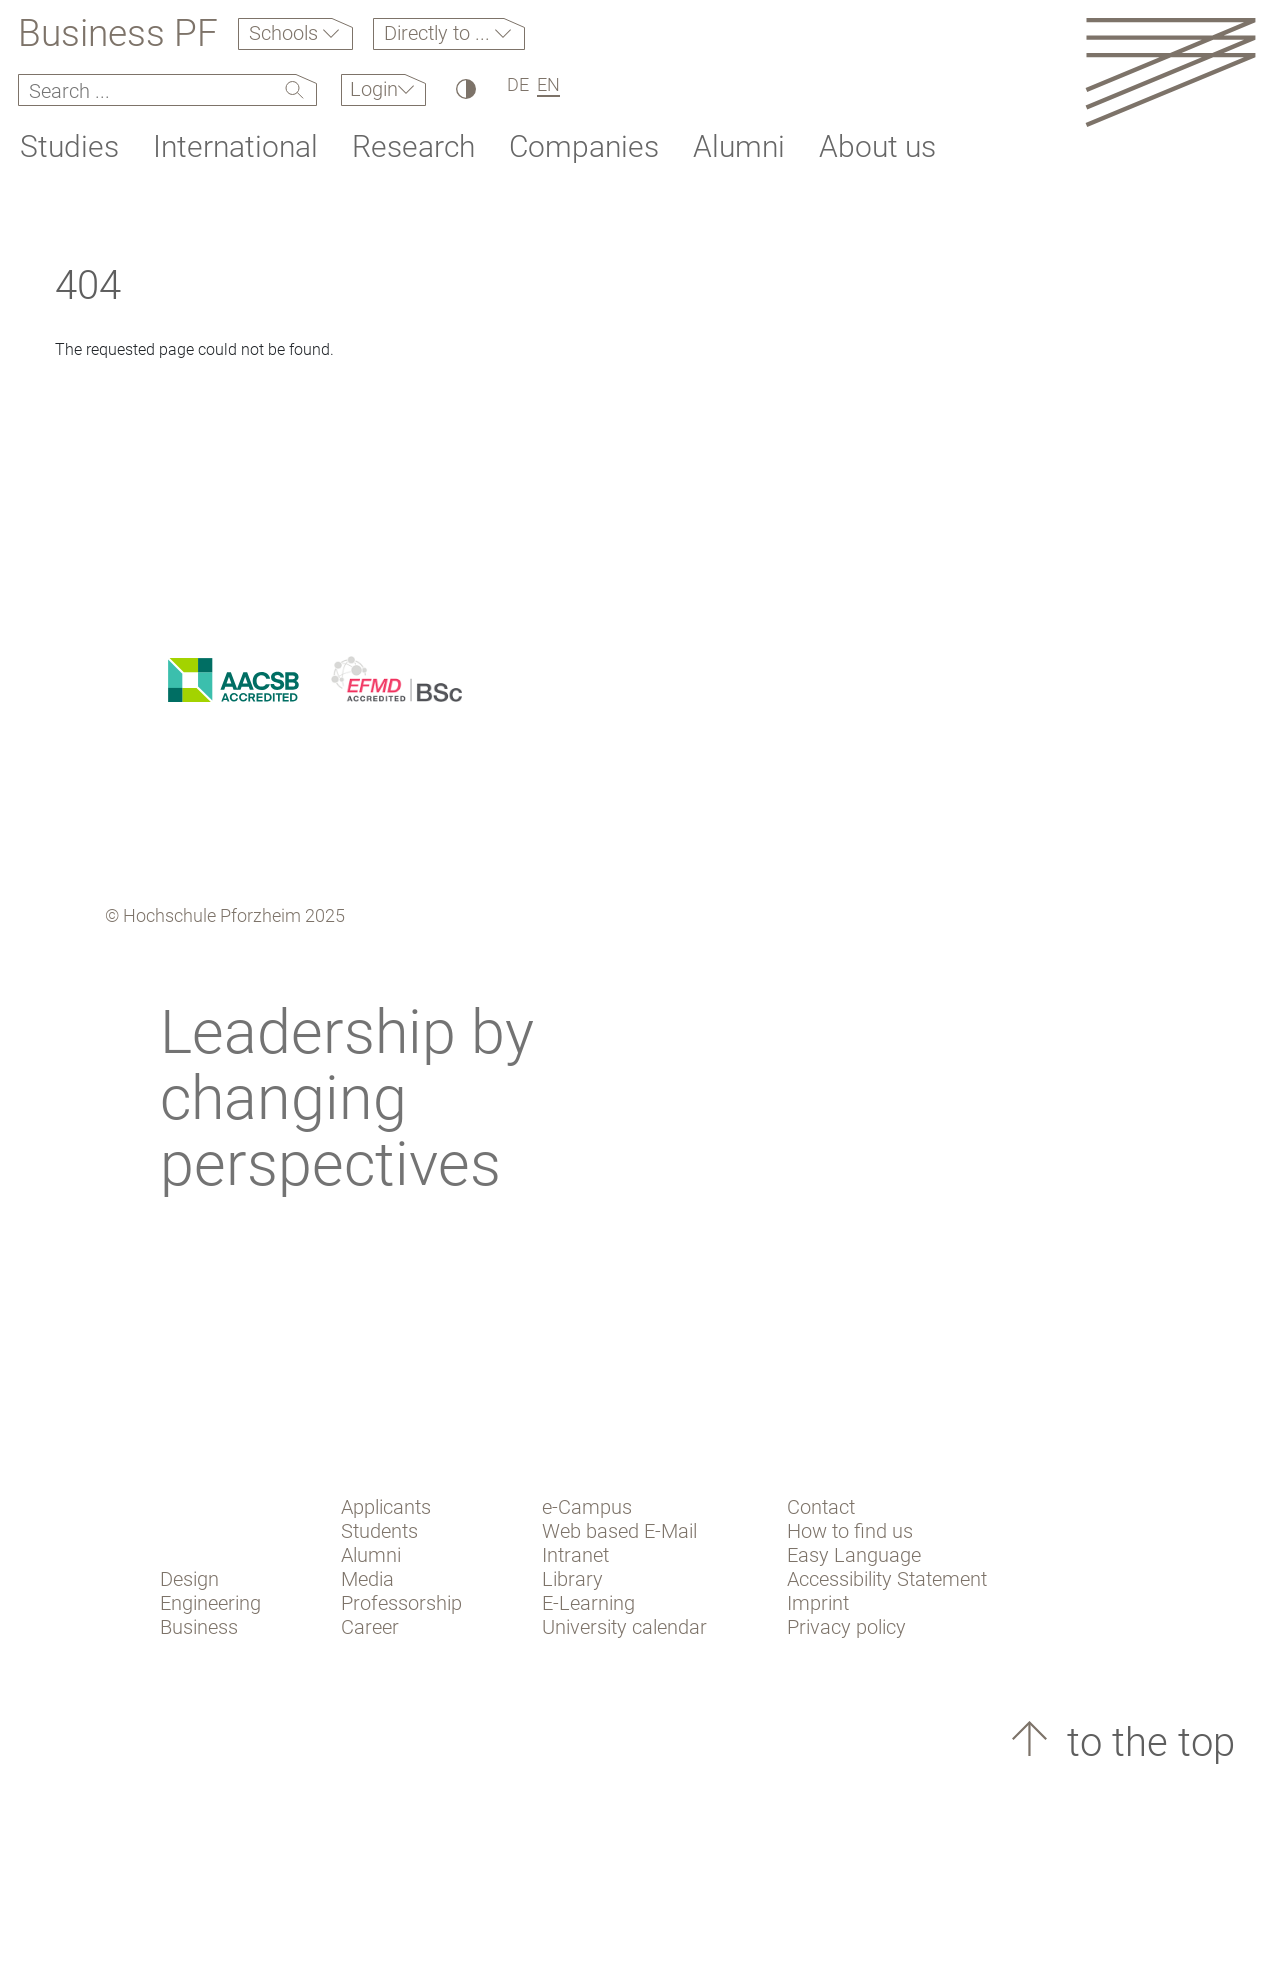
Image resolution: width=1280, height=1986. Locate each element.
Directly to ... (439, 33)
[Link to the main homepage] (1170, 71)
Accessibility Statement (887, 1579)
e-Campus (587, 1507)
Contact (821, 1507)
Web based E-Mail (619, 1531)
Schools (286, 33)
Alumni (739, 146)
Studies (69, 146)
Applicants (386, 1507)
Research (413, 146)
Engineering (210, 1603)
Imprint (818, 1603)
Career (370, 1627)
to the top (1146, 1742)
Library (572, 1579)
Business (199, 1627)
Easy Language (854, 1555)
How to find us (850, 1531)
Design (189, 1579)
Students (379, 1531)
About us (877, 146)
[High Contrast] (464, 88)
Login (374, 89)
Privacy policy (846, 1627)
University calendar (624, 1627)
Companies (584, 146)
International (235, 146)
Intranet (575, 1555)
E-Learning (588, 1603)
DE (518, 84)
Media (367, 1579)
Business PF (118, 34)
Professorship (401, 1603)
